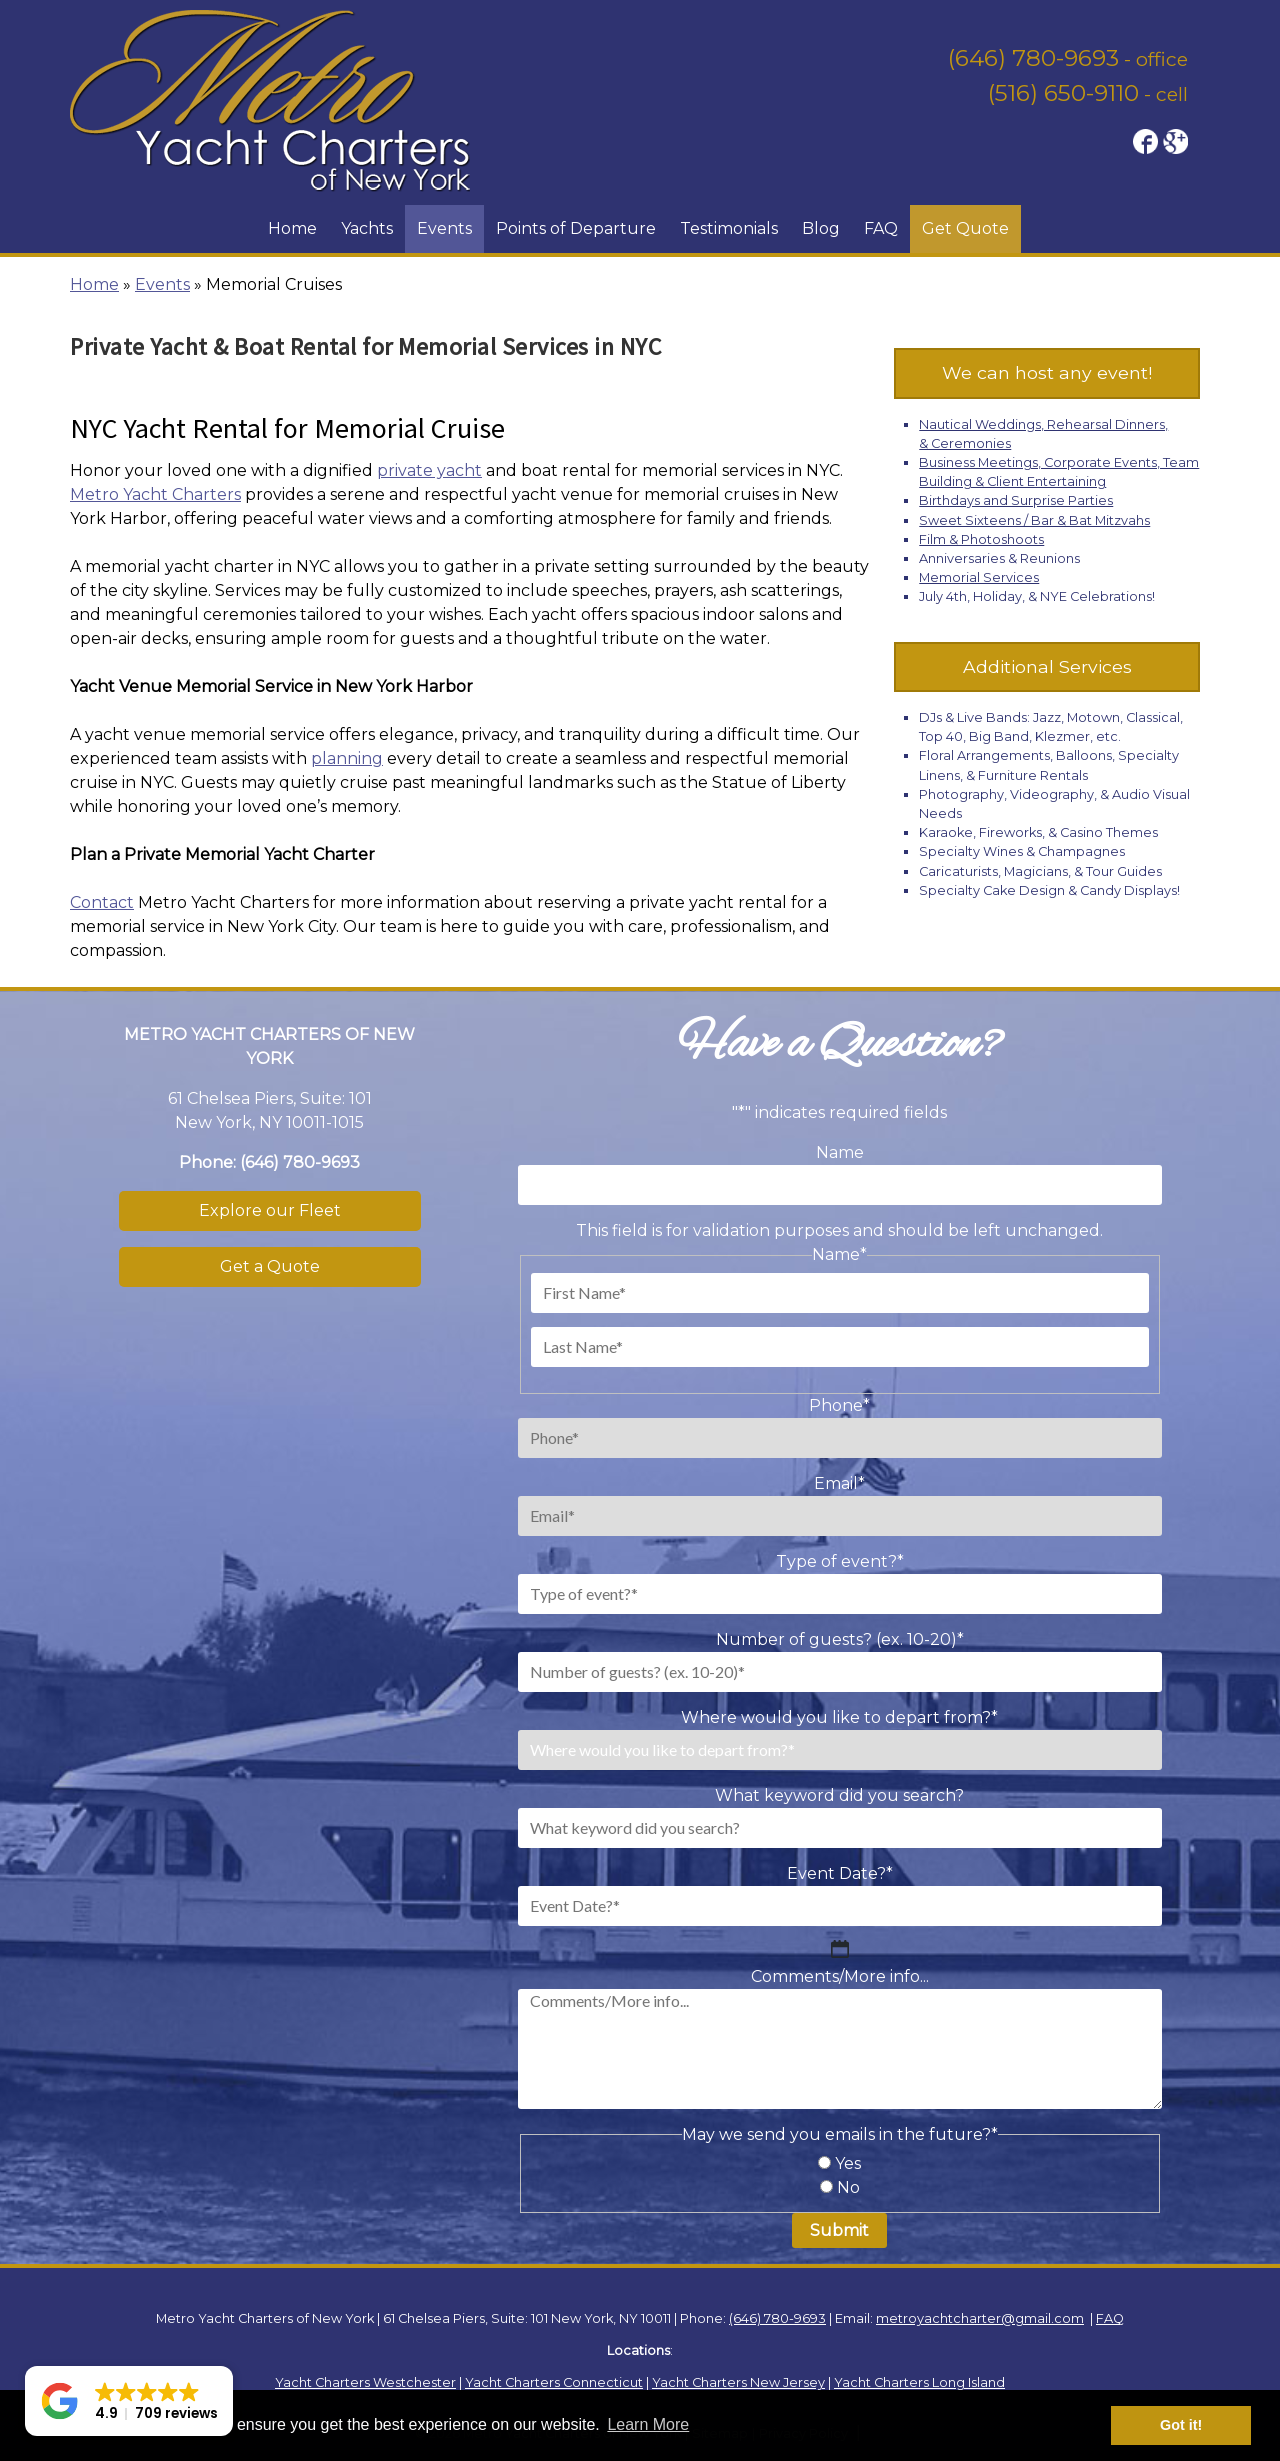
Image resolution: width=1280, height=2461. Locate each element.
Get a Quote (270, 1266)
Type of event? (840, 1561)
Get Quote (965, 228)
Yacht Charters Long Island (919, 2382)
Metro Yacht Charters (155, 494)
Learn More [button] (648, 2424)
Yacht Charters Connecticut (554, 2382)
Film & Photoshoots (981, 539)
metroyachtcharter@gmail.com (980, 2318)
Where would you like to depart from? (839, 1717)
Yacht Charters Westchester (365, 2382)
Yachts (367, 228)
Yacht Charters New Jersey (738, 2382)
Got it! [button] (1181, 2425)
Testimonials (729, 228)
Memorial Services (979, 577)
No (848, 2187)
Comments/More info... (840, 1976)
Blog (821, 228)
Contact (102, 902)
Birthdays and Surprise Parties (1016, 500)
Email (839, 1483)
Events (444, 228)
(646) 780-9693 (1033, 58)
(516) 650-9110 (1063, 93)
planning (347, 758)
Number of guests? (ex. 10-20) (840, 1639)
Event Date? (840, 1873)
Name (840, 1152)
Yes (848, 2163)
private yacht (429, 470)
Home (292, 228)
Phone (839, 1405)
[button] (129, 2401)
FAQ (881, 228)
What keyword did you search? (839, 1795)
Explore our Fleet (270, 1210)
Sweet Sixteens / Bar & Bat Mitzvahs (1034, 520)
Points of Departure (576, 228)
